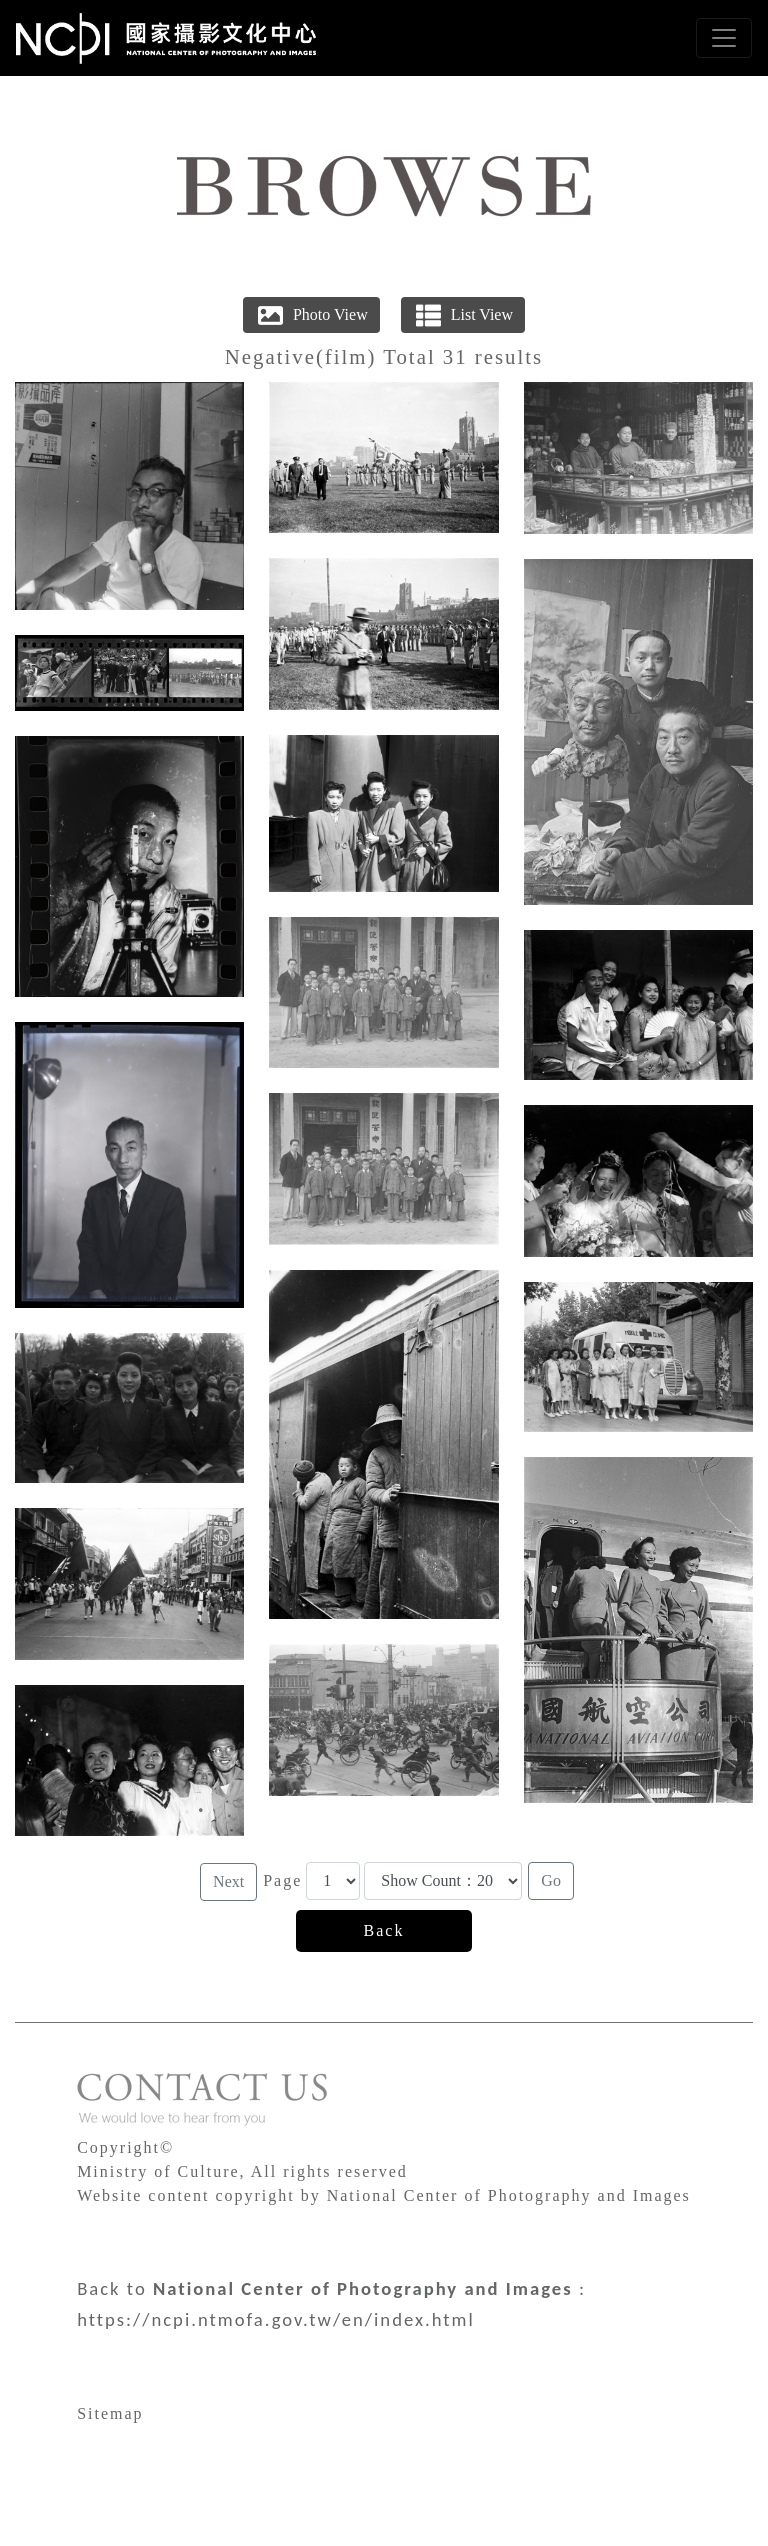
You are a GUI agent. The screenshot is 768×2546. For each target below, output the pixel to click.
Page (282, 1880)
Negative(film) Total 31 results (384, 356)
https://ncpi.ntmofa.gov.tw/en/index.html (276, 2319)
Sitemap (110, 2413)
